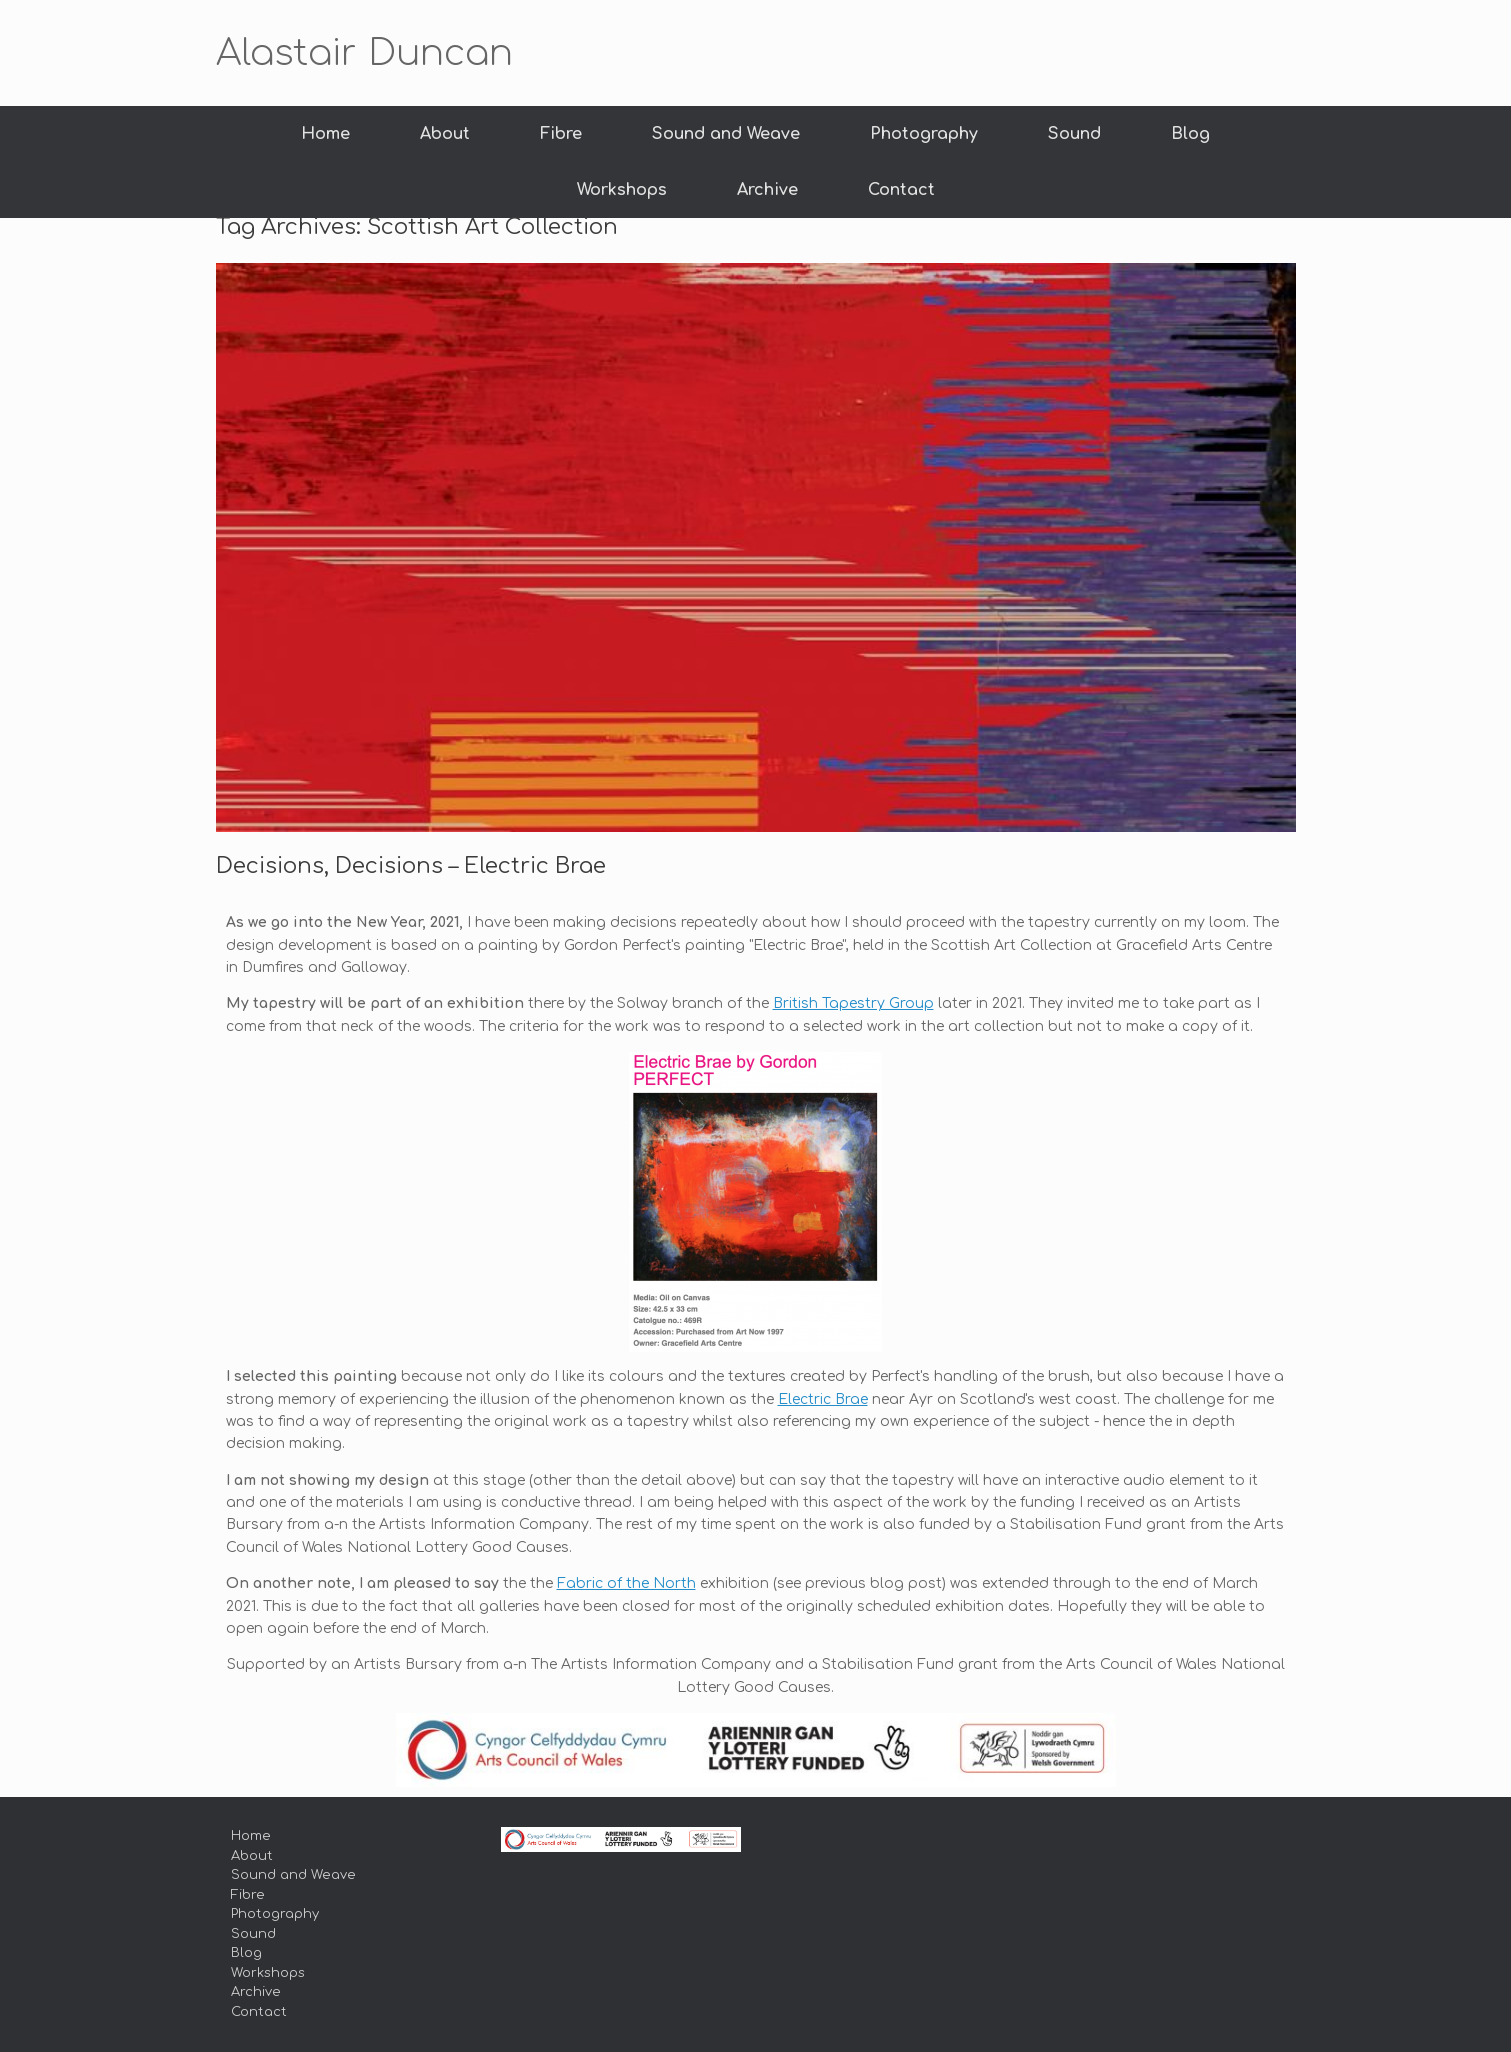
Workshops (622, 190)
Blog (1190, 134)
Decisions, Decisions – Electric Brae (411, 866)
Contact (901, 190)
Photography (924, 134)
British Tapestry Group (853, 1003)
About (445, 134)
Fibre (561, 134)
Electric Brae (823, 1399)
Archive (767, 190)
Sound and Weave (726, 134)
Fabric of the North (626, 1583)
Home (325, 134)
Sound (1074, 134)
